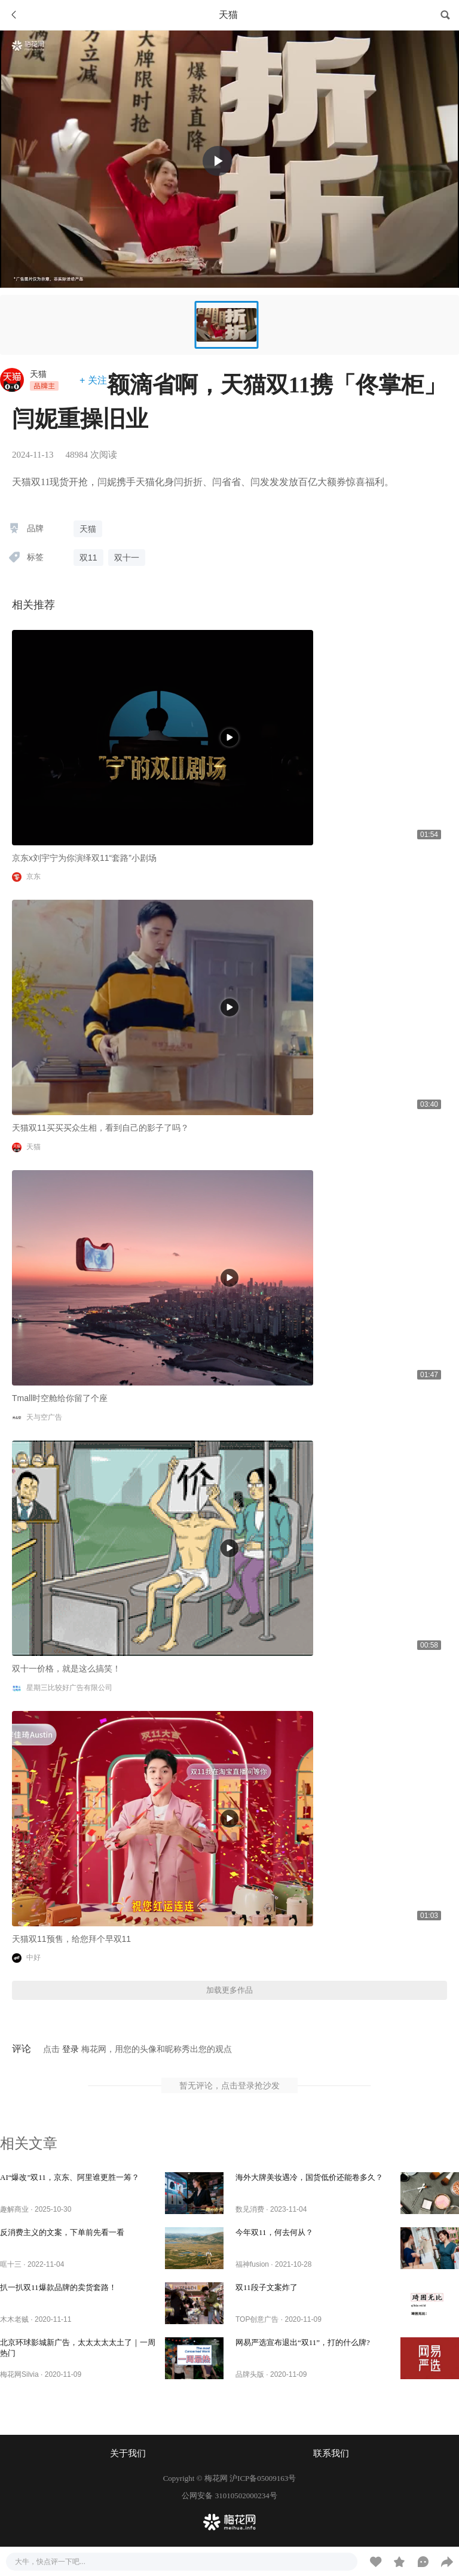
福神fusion (252, 2264)
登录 (70, 2049)
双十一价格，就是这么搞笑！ (66, 1668)
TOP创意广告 (257, 2319)
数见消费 (249, 2209)
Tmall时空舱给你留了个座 (60, 1398)
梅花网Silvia (19, 2374)
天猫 (38, 374)
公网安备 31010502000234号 (229, 2495)
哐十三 (11, 2264)
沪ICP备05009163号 (263, 2478)
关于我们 (128, 2453)
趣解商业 (14, 2209)
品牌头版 (249, 2374)
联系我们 (331, 2453)
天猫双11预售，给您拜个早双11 (71, 1939)
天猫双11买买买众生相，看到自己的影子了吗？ (100, 1127)
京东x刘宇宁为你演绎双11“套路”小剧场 (84, 858)
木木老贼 (14, 2319)
